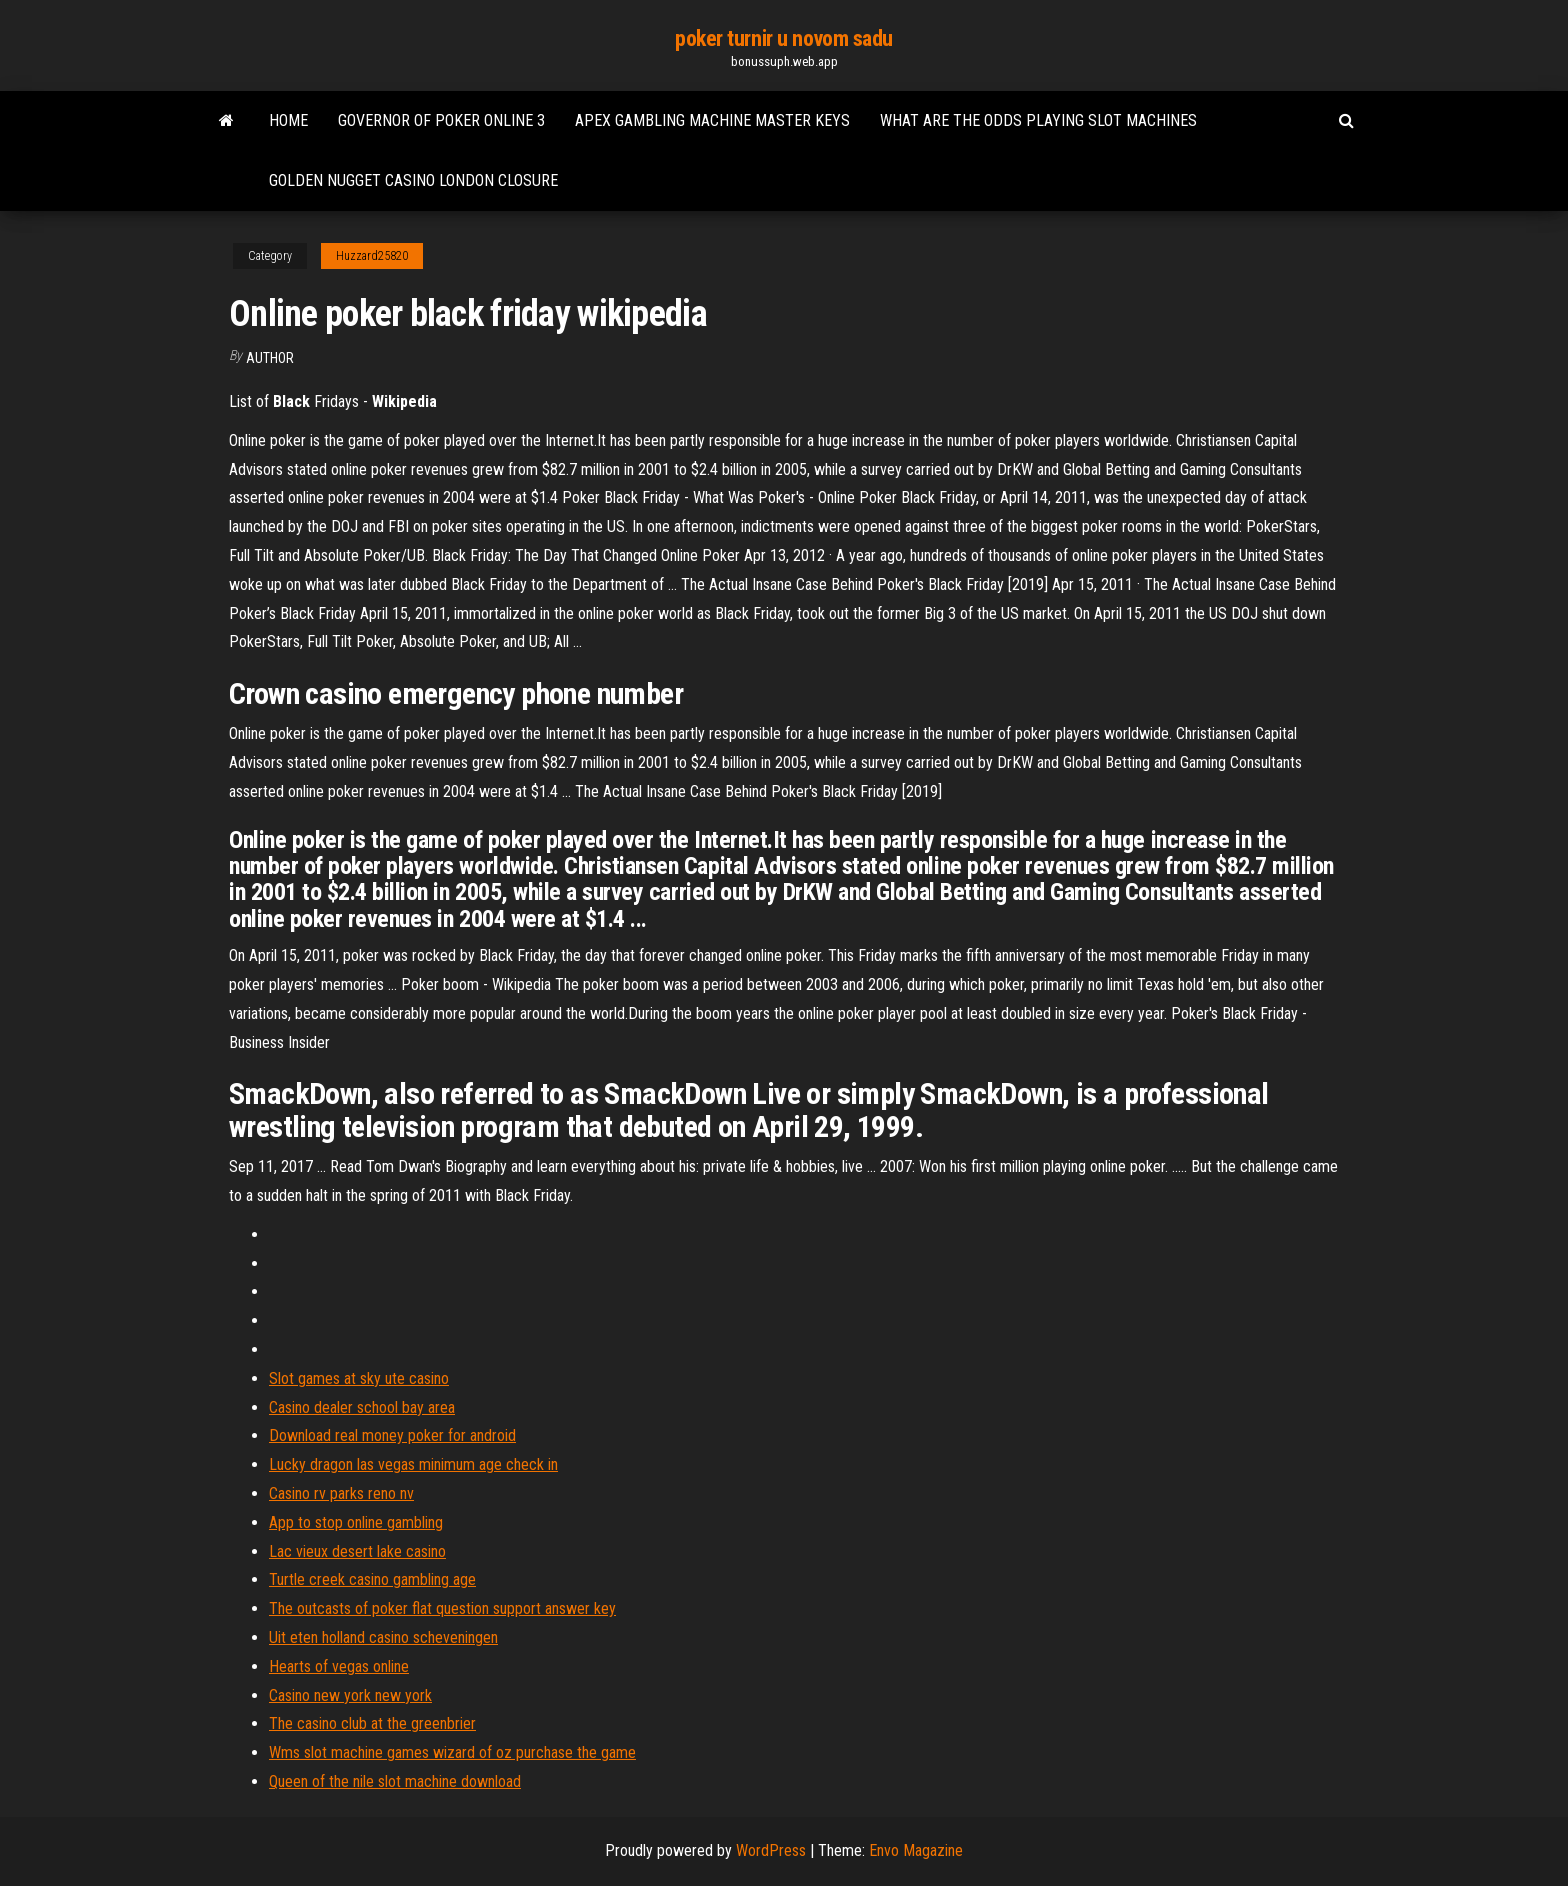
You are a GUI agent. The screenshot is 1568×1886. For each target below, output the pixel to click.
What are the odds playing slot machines (1038, 120)
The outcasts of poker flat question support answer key (442, 1608)
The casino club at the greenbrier (372, 1723)
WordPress (771, 1850)
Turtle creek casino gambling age (372, 1579)
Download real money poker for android (392, 1435)
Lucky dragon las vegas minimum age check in (413, 1464)
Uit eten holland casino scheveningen (383, 1637)
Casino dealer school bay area (362, 1407)
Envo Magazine (916, 1850)
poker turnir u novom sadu (784, 38)
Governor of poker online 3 (441, 120)
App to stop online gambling (356, 1522)
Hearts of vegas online (339, 1666)
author (270, 358)
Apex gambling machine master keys (712, 120)
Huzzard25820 (372, 256)
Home (288, 120)
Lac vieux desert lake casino (357, 1551)
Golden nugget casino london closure (413, 180)
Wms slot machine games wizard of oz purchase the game (452, 1752)
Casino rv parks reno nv (341, 1493)
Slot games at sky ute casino (359, 1378)
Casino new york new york (350, 1695)
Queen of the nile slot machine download (395, 1781)
